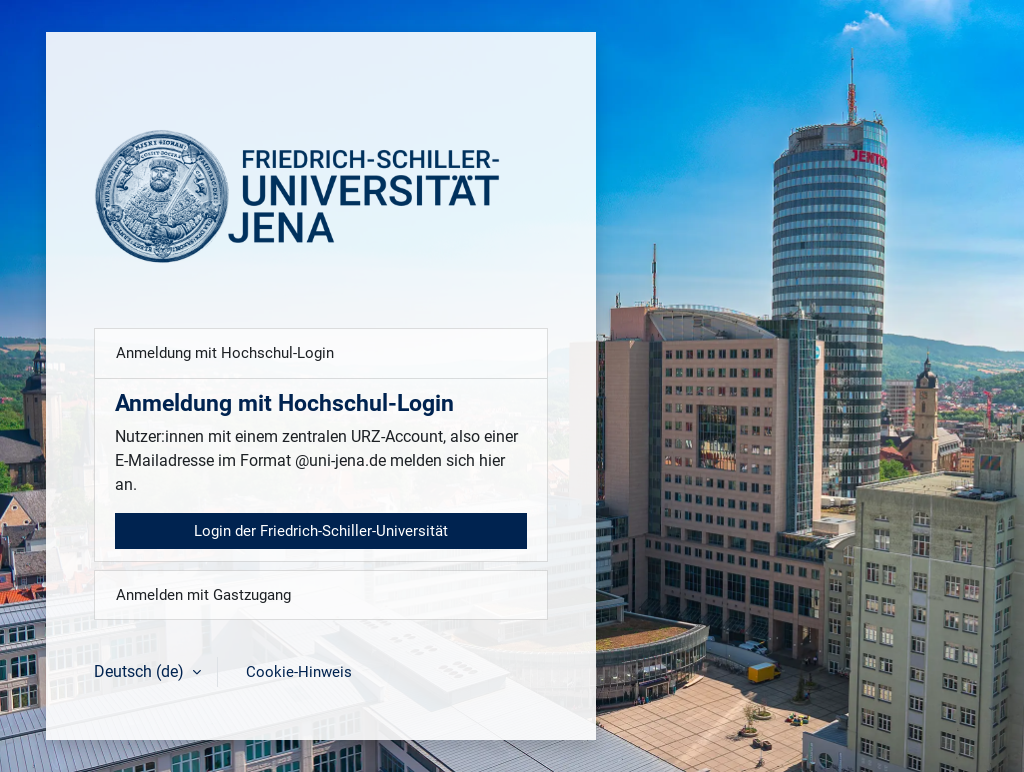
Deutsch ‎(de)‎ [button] (141, 671)
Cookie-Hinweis (299, 672)
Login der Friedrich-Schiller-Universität (321, 531)
